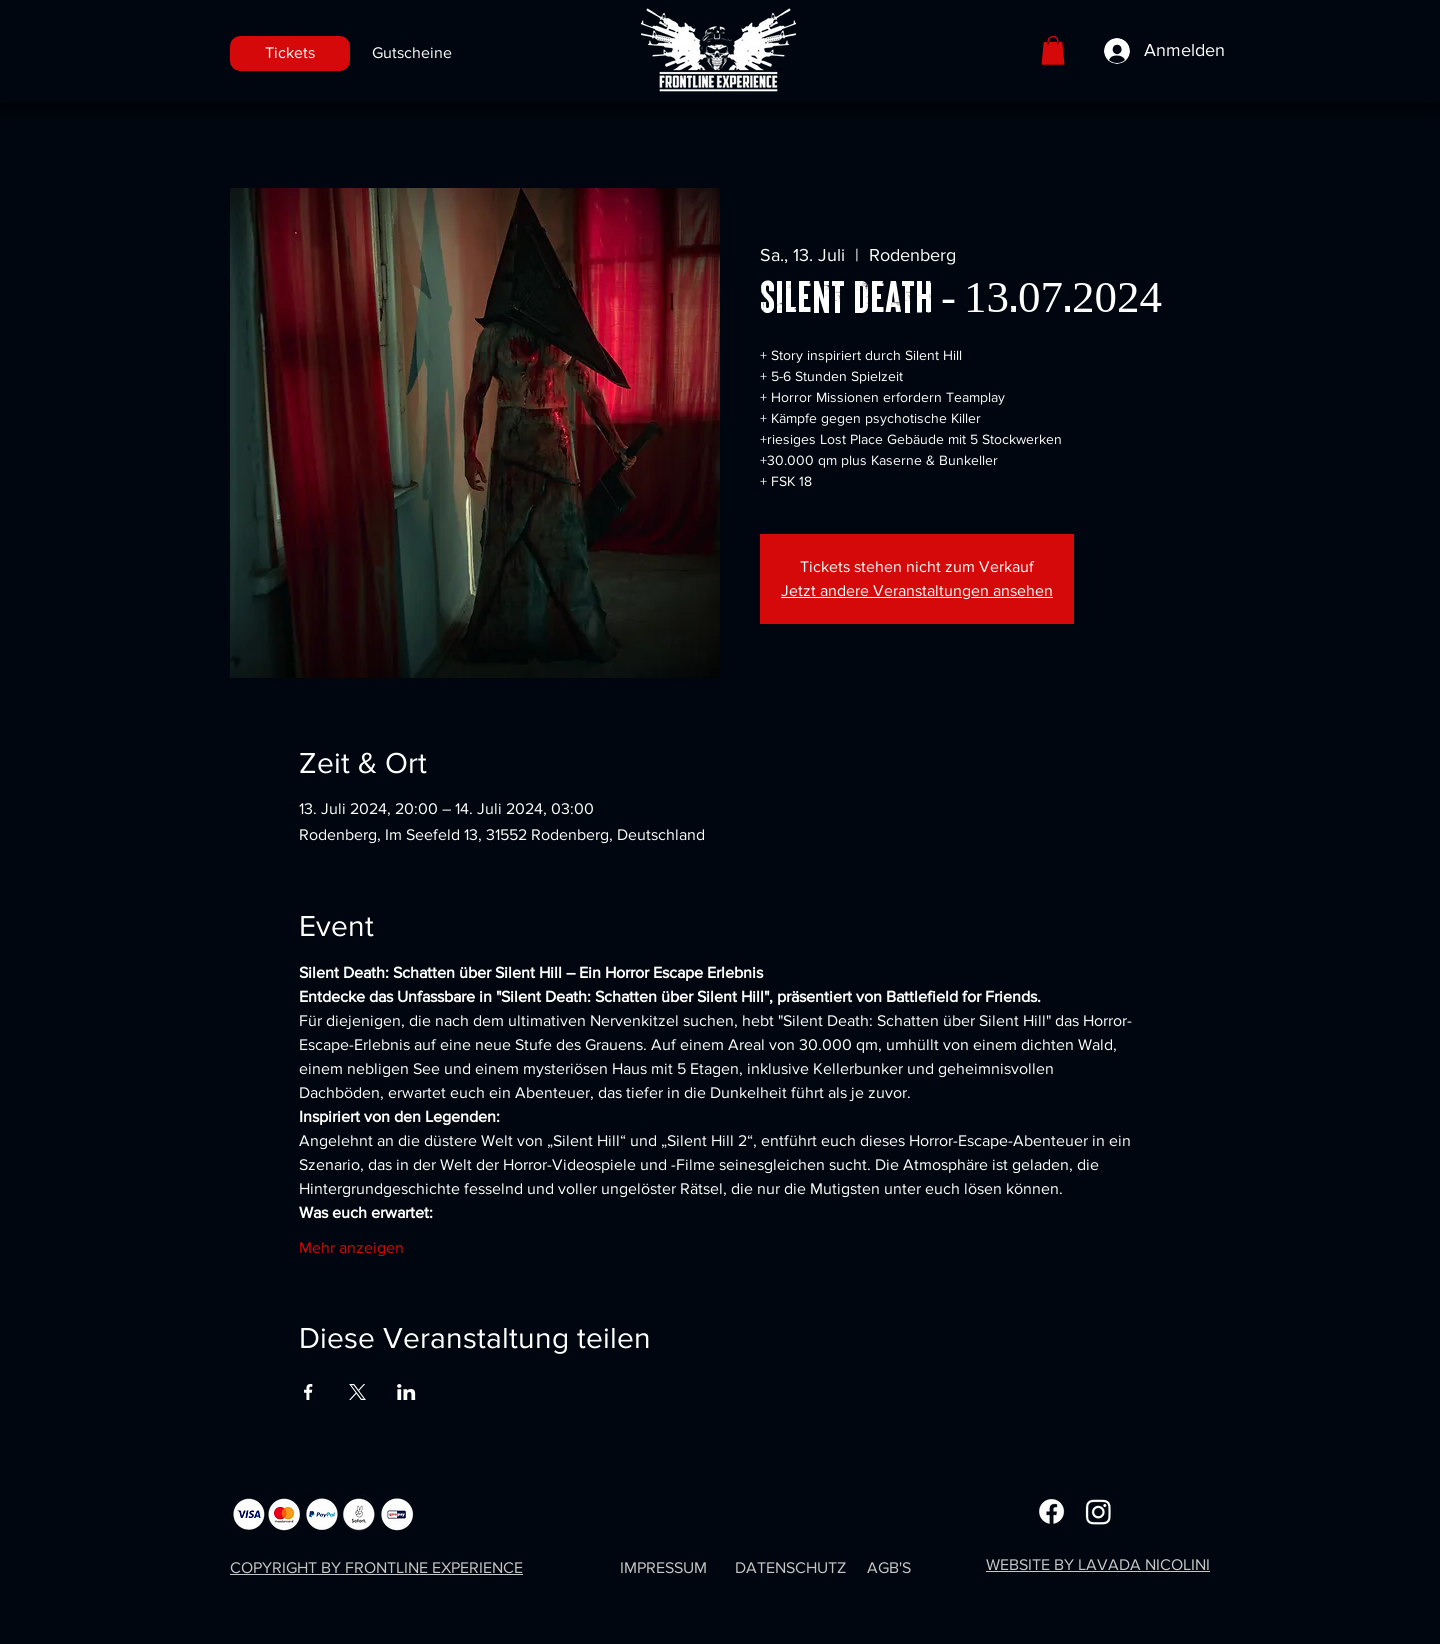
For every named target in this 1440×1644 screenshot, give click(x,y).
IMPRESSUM (663, 1567)
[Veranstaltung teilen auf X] (357, 1392)
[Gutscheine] (411, 53)
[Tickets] (290, 53)
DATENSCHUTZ (790, 1567)
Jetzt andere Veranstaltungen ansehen (917, 590)
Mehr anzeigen (351, 1247)
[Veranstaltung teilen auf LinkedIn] (406, 1392)
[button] (1053, 50)
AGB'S (889, 1567)
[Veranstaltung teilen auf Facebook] (308, 1392)
